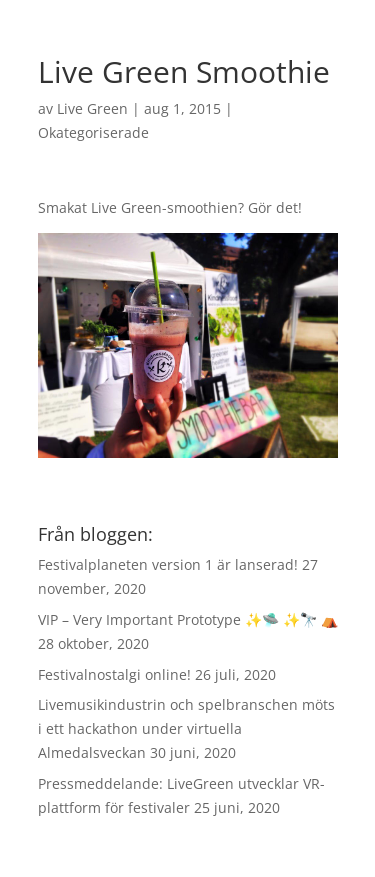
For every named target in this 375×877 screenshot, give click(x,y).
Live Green (92, 108)
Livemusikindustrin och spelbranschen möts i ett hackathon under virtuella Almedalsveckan (186, 728)
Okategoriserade (93, 132)
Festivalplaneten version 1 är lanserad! (168, 564)
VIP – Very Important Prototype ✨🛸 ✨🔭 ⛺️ (188, 619)
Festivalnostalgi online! (114, 674)
